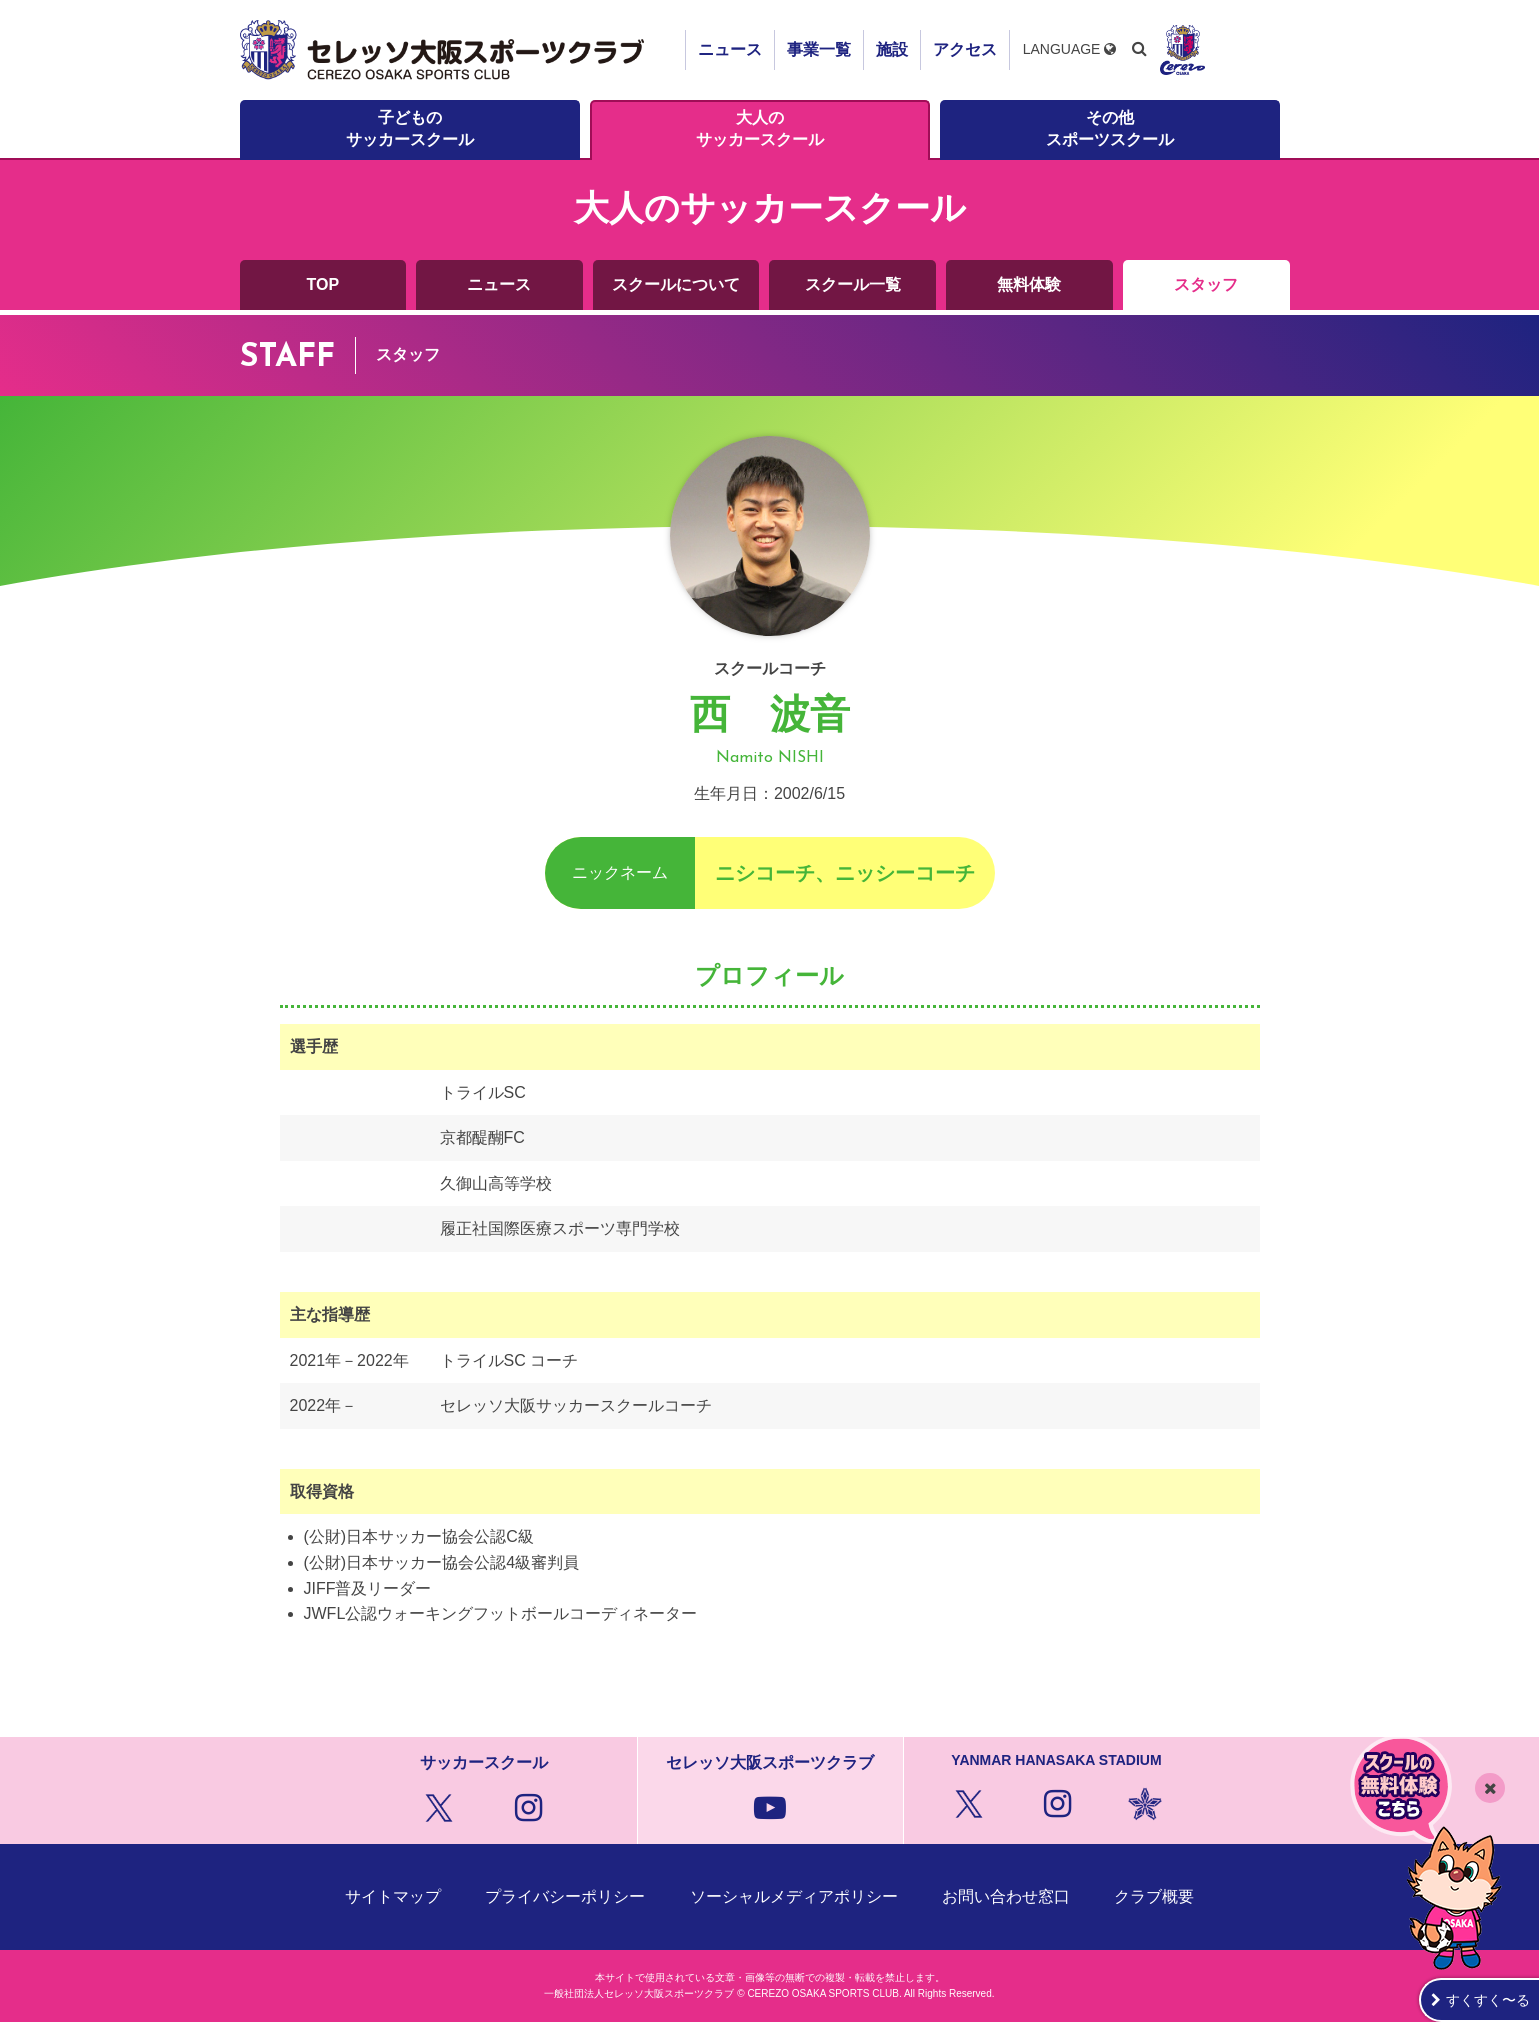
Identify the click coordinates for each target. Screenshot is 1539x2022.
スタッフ (1206, 284)
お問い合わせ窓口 (1006, 1896)
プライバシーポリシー (565, 1896)
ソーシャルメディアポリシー (794, 1896)
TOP (323, 284)
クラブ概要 (1154, 1896)
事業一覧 (819, 49)
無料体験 (1029, 284)
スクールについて (676, 284)
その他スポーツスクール (1110, 128)
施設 (892, 49)
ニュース (730, 49)
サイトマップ (393, 1896)
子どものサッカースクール (410, 128)
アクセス (965, 49)
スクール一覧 (853, 284)
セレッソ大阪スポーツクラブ (445, 50)
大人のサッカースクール (760, 128)
